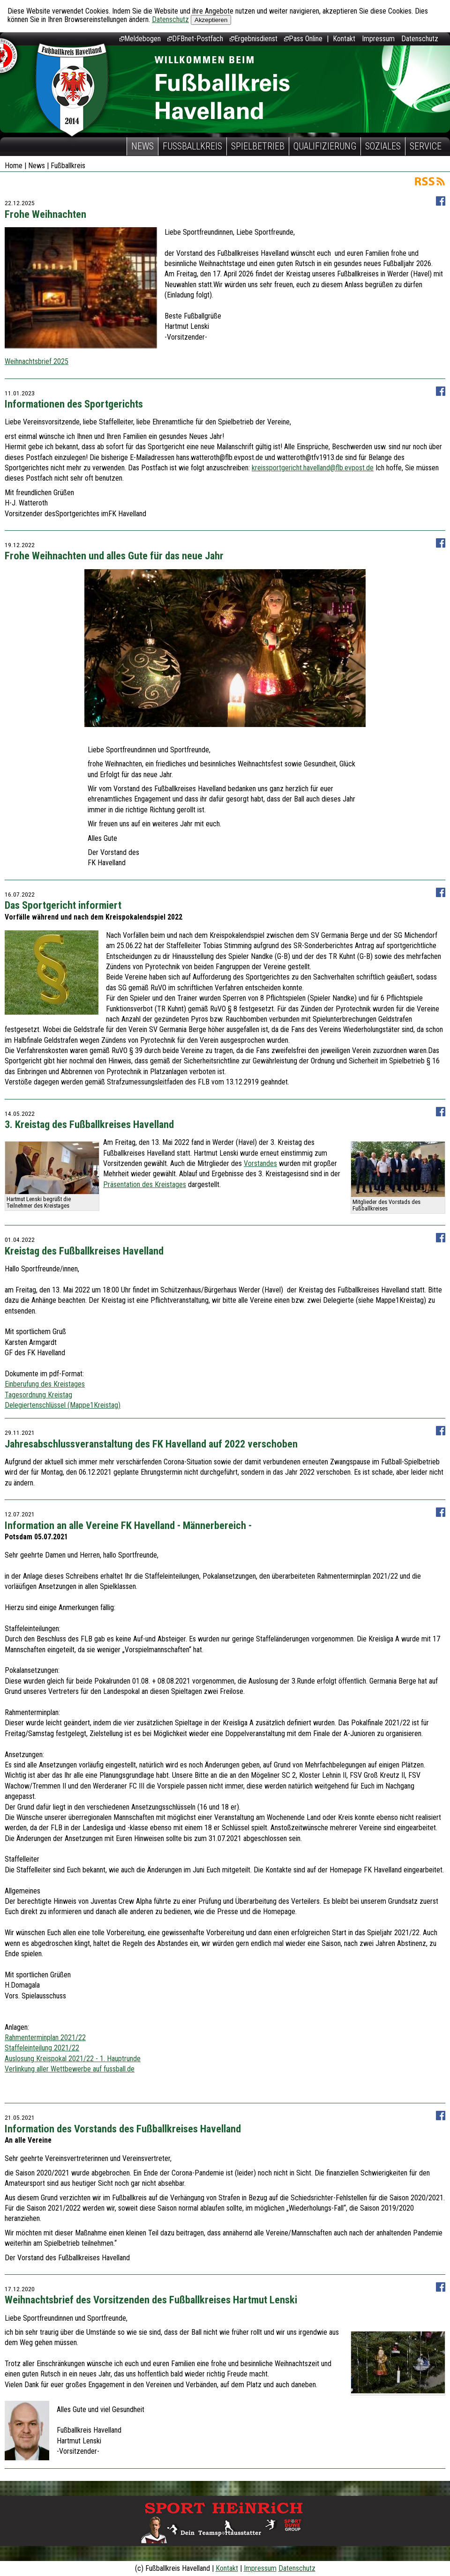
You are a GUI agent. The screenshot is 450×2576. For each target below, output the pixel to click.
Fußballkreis (192, 146)
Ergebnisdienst (254, 38)
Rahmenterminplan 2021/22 (45, 2037)
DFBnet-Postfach (195, 38)
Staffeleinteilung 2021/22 (42, 2047)
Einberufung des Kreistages (45, 1384)
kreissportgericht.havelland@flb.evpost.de (313, 467)
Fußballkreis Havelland (72, 90)
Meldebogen (140, 38)
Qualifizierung (324, 146)
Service (426, 146)
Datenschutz (170, 19)
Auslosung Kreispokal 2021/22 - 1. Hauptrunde (73, 2058)
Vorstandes (260, 1163)
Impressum (378, 38)
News (142, 146)
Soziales (383, 146)
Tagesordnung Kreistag (38, 1394)
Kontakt (344, 38)
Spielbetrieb (258, 146)
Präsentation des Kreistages (144, 1184)
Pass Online (303, 38)
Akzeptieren (211, 19)
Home (13, 165)
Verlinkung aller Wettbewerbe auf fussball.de (70, 2068)
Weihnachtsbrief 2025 (36, 361)
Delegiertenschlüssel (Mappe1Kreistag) (62, 1405)
